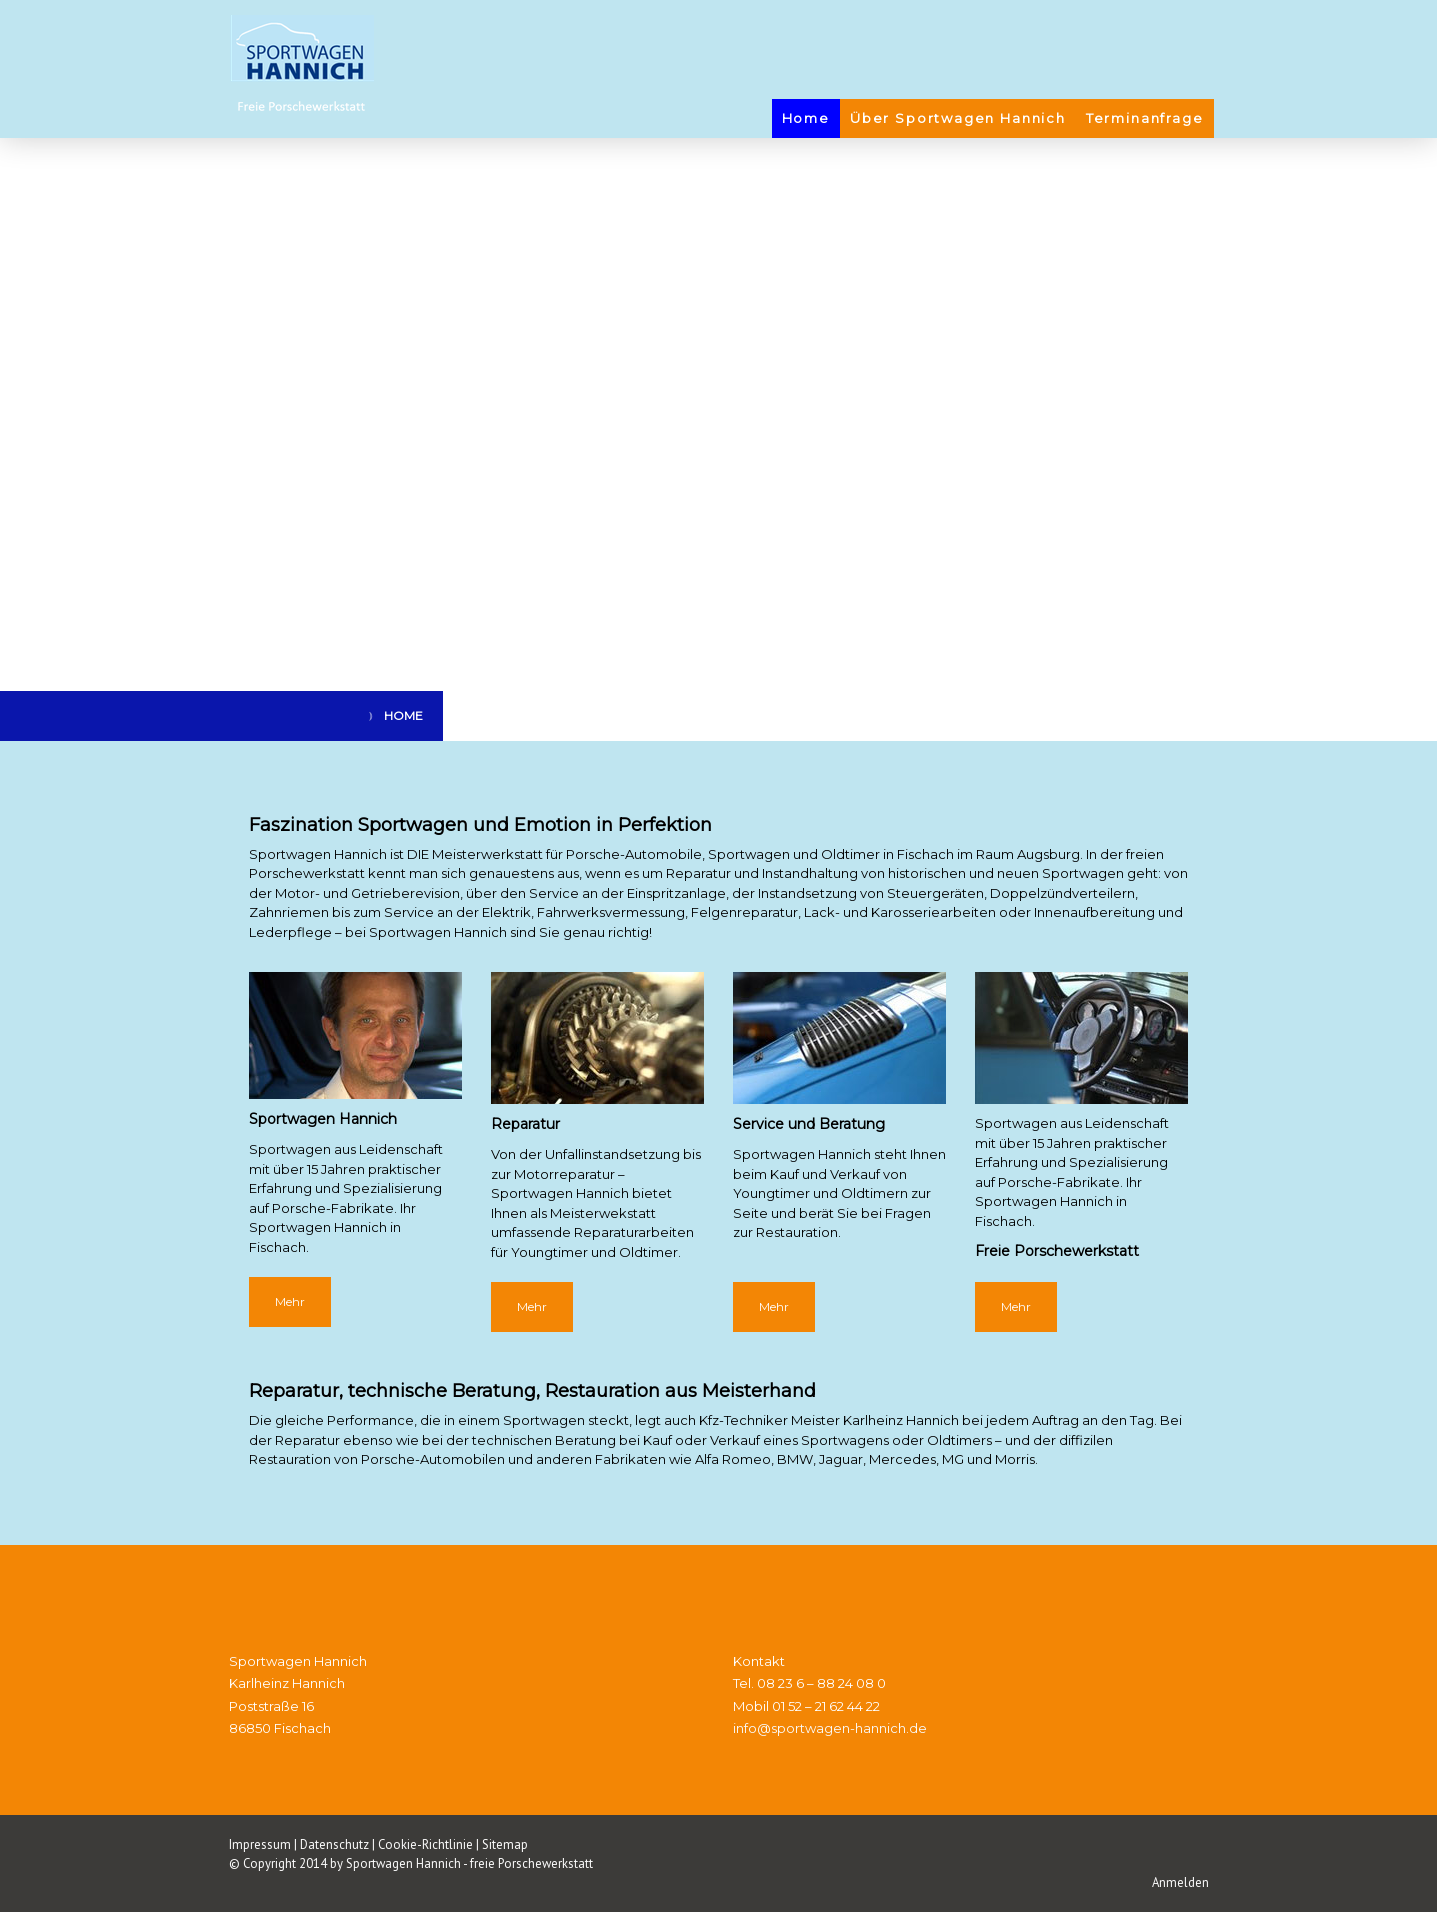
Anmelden (1180, 1882)
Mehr (290, 1301)
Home (806, 118)
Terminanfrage (1145, 118)
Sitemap (505, 1844)
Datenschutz (334, 1844)
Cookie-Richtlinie (425, 1844)
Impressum (260, 1844)
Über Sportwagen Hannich (958, 118)
